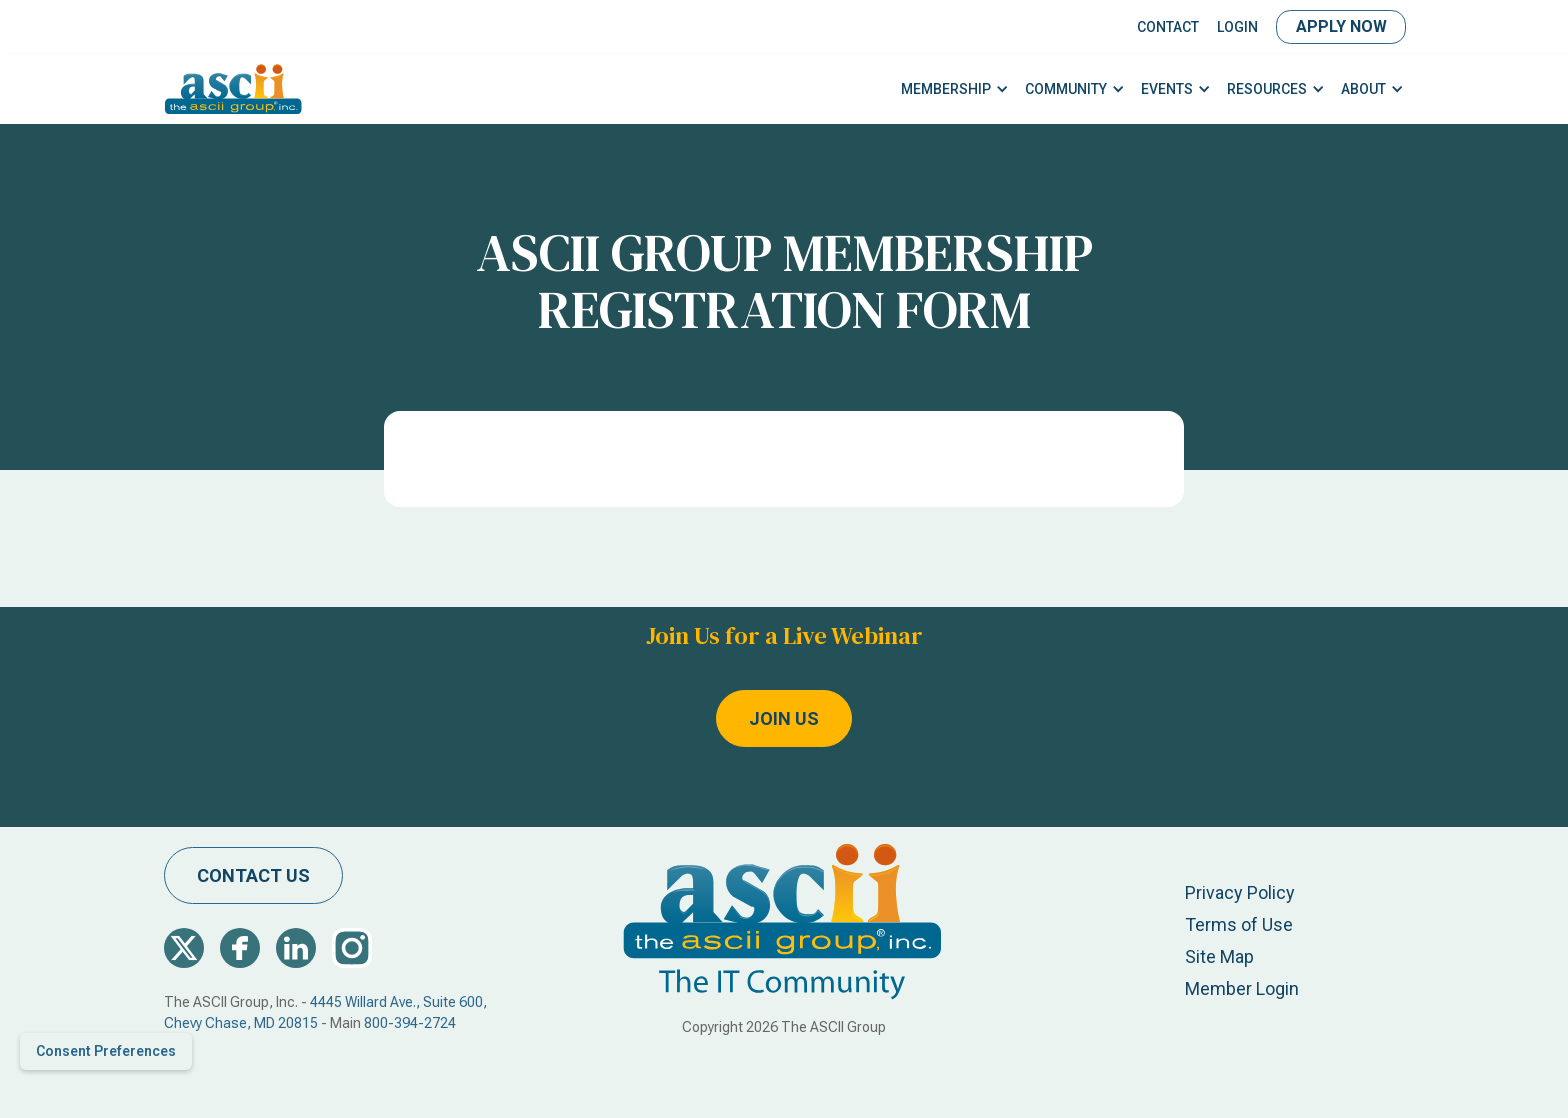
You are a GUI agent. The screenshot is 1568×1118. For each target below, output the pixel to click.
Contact (1168, 27)
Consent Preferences (106, 1051)
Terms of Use (1239, 924)
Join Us (784, 718)
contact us (253, 875)
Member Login (1242, 988)
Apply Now (1341, 26)
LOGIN (1237, 27)
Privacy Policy (1240, 892)
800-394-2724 (410, 1023)
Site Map (1219, 956)
